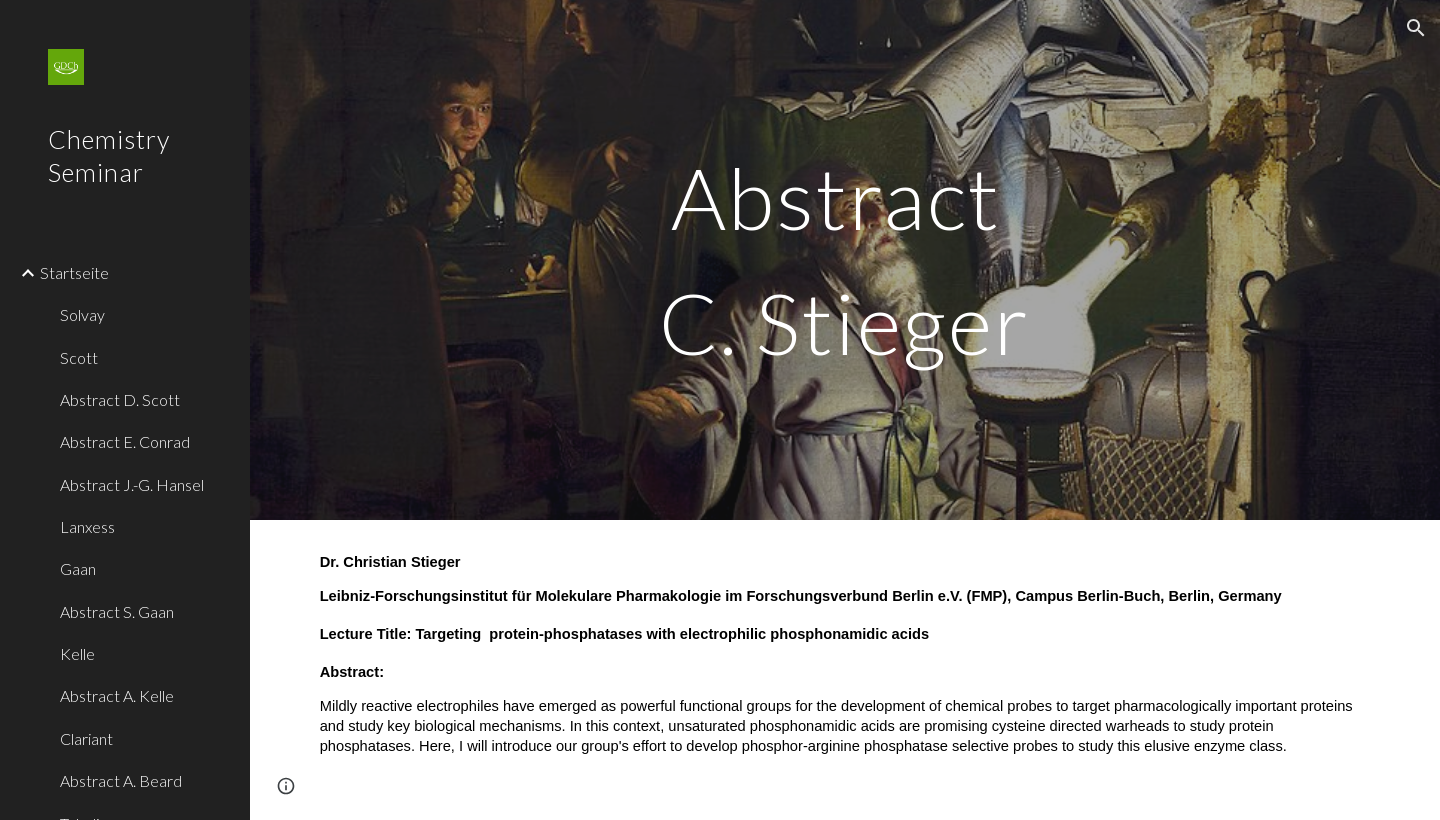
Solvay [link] (82, 314)
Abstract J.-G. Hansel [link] (132, 484)
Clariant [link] (86, 738)
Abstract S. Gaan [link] (117, 611)
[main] (845, 260)
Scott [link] (79, 357)
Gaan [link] (78, 568)
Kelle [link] (77, 653)
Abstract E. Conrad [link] (125, 441)
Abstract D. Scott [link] (120, 399)
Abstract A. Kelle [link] (117, 695)
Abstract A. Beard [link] (121, 780)
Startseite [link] (74, 272)
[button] (1416, 28)
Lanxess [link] (87, 526)
